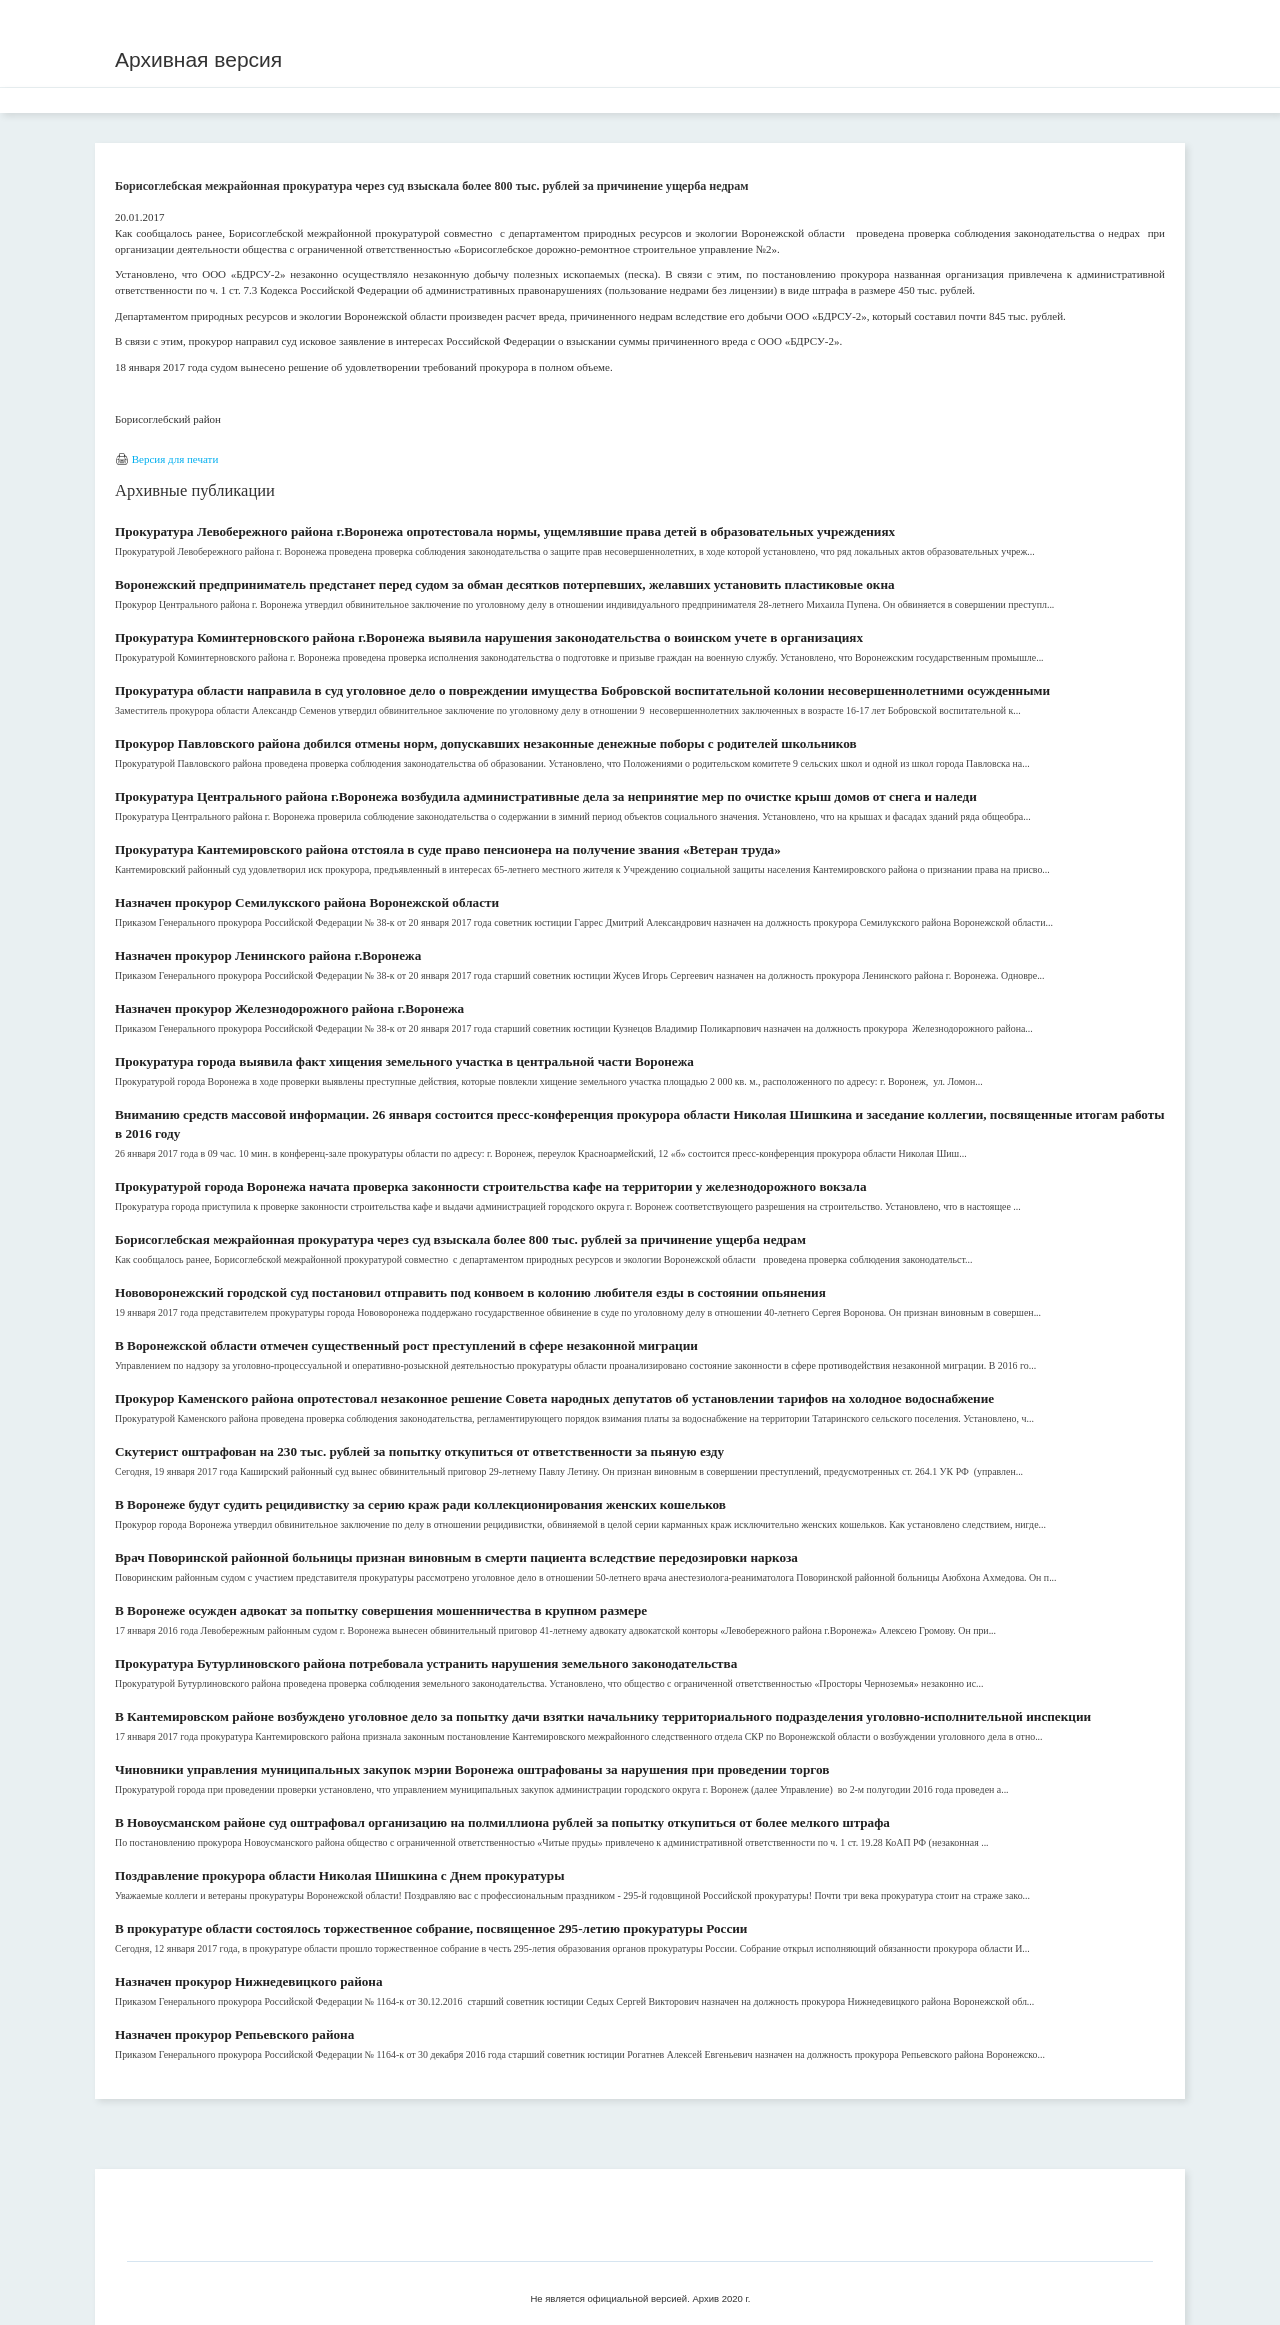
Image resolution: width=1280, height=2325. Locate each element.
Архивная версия (198, 59)
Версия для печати (175, 459)
